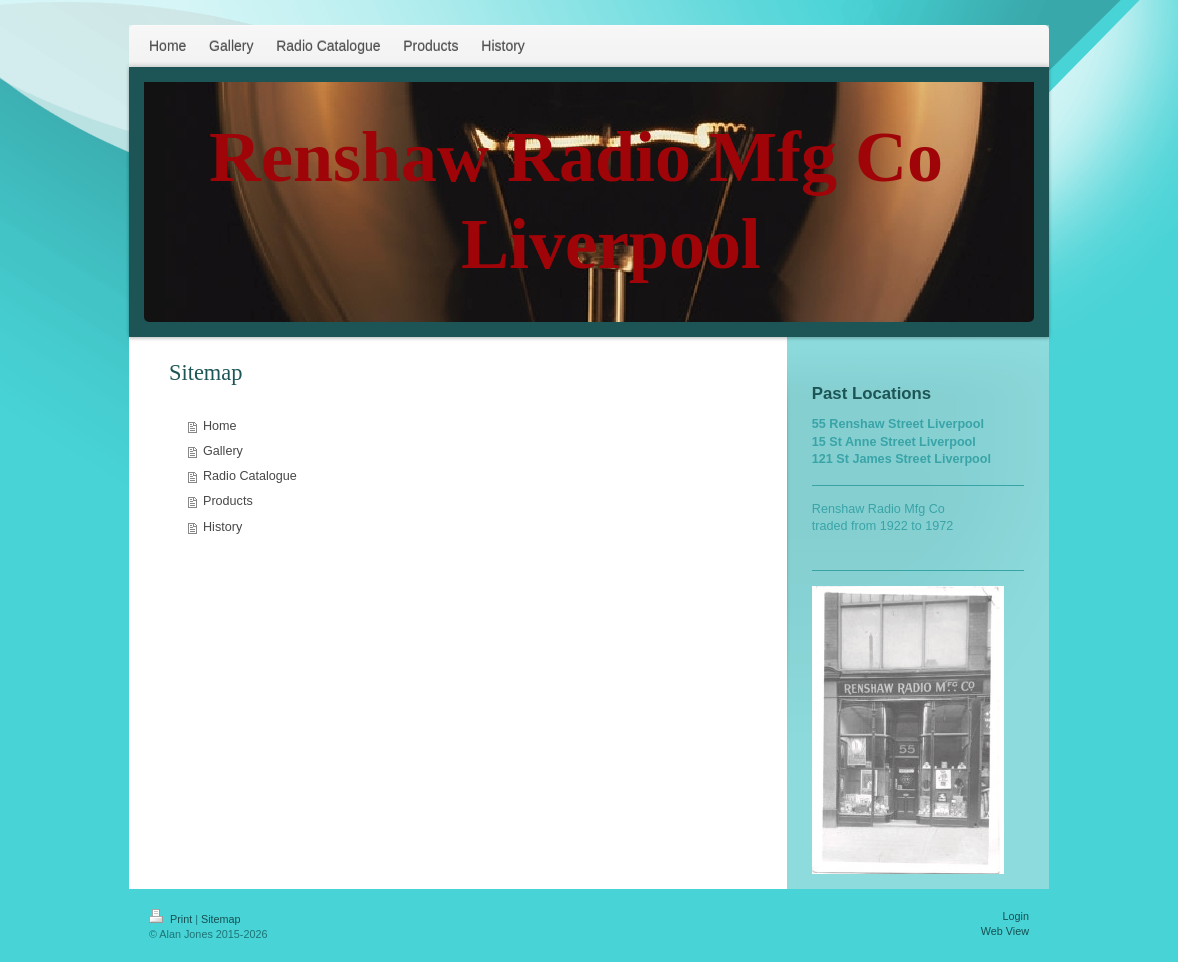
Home (220, 426)
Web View (1005, 931)
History (222, 527)
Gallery (223, 451)
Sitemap (221, 919)
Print (172, 919)
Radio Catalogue (250, 476)
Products (228, 501)
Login (1016, 916)
